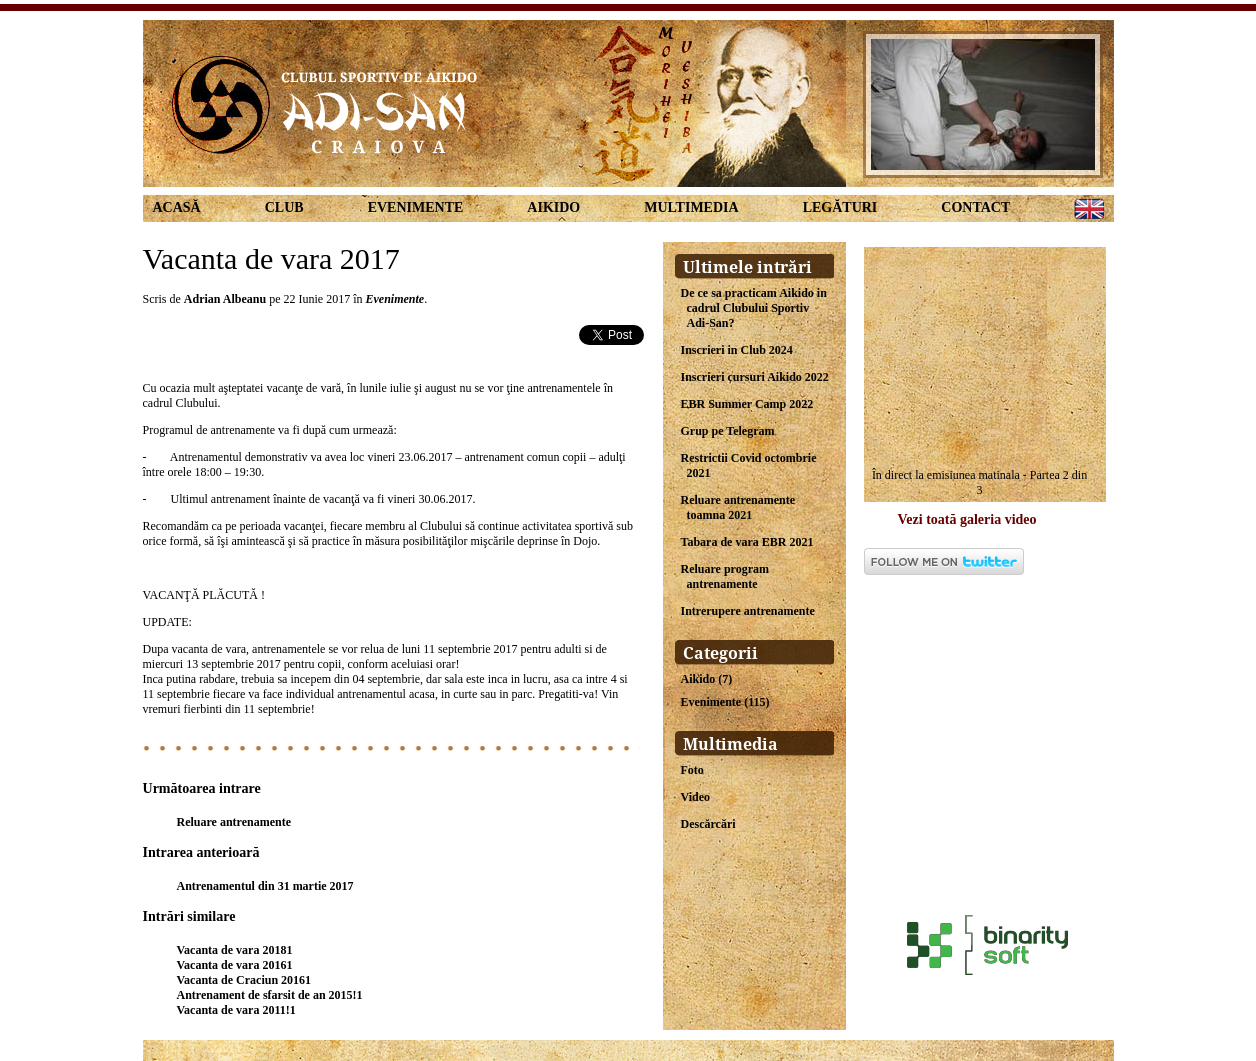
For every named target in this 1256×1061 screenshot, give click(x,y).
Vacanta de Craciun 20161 (244, 980)
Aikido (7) (707, 679)
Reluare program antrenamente (725, 576)
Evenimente (416, 207)
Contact (975, 207)
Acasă (177, 207)
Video (696, 797)
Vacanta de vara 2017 (271, 258)
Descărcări (708, 824)
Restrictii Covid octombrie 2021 (749, 465)
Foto (692, 770)
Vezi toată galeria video (967, 519)
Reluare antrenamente (234, 822)
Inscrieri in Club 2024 (737, 350)
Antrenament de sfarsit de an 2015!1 (270, 995)
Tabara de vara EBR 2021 (747, 542)
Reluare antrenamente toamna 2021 (738, 507)
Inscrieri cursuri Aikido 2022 (755, 377)
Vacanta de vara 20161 (235, 965)
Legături (840, 207)
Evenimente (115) (725, 702)
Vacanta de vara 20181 (235, 950)
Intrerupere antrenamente (748, 611)
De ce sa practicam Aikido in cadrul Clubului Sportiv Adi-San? (754, 308)
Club (284, 207)
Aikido (553, 207)
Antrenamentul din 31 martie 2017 (265, 886)
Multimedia (691, 207)
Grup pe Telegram (728, 431)
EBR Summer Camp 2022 (747, 404)
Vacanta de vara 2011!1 (236, 1010)
